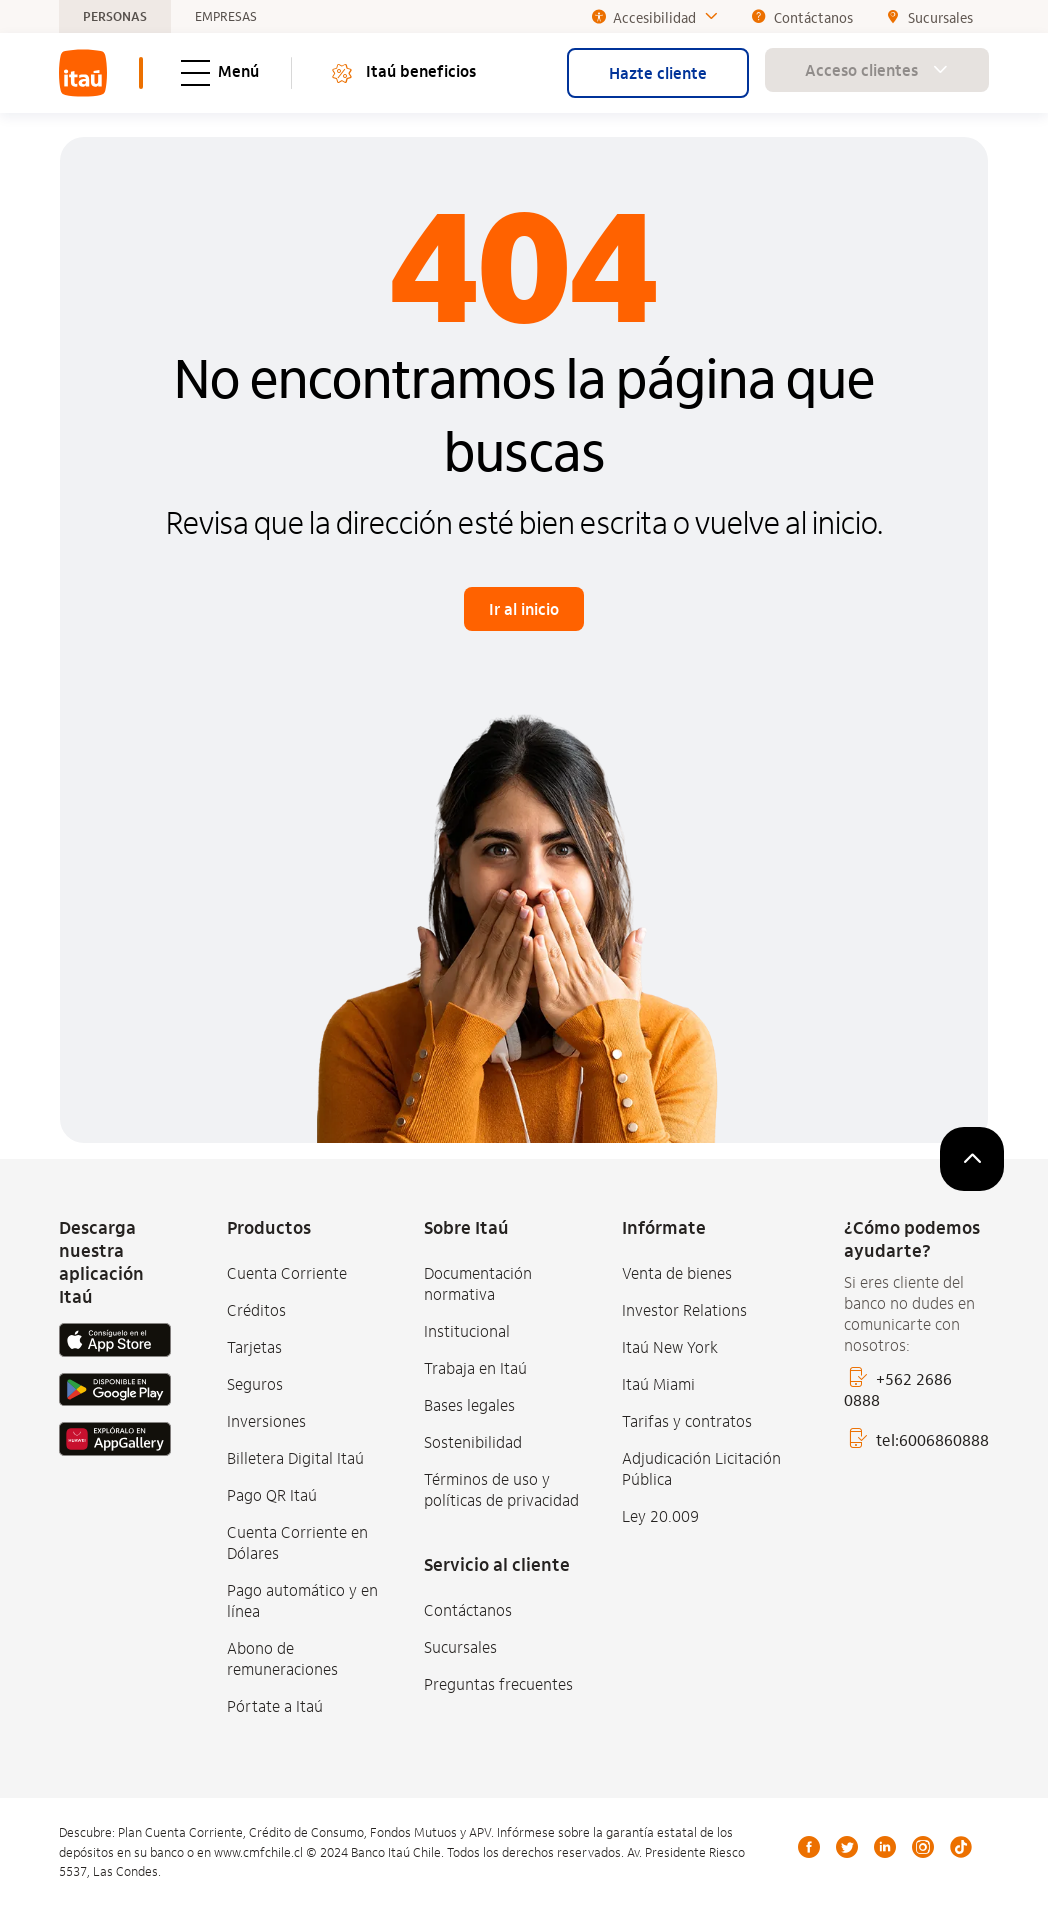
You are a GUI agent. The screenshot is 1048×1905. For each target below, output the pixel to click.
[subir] (972, 1159)
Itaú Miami (658, 1383)
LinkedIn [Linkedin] (885, 1847)
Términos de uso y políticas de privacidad (501, 1489)
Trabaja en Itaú (475, 1367)
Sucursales (460, 1646)
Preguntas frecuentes (498, 1683)
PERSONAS (115, 17)
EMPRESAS (226, 17)
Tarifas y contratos (687, 1420)
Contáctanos (468, 1609)
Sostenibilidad (473, 1441)
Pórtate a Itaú (275, 1705)
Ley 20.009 (660, 1515)
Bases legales (469, 1404)
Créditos (256, 1309)
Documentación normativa (478, 1283)
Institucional (467, 1330)
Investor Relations (684, 1309)
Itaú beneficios (403, 73)
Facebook (809, 1847)
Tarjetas (254, 1346)
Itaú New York (670, 1346)
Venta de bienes (677, 1272)
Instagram (923, 1847)
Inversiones (266, 1420)
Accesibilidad (655, 17)
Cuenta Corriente (287, 1272)
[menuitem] (83, 73)
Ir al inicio (524, 608)
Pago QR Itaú (272, 1494)
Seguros (255, 1383)
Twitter (847, 1847)
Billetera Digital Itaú (295, 1457)
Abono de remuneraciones (282, 1658)
